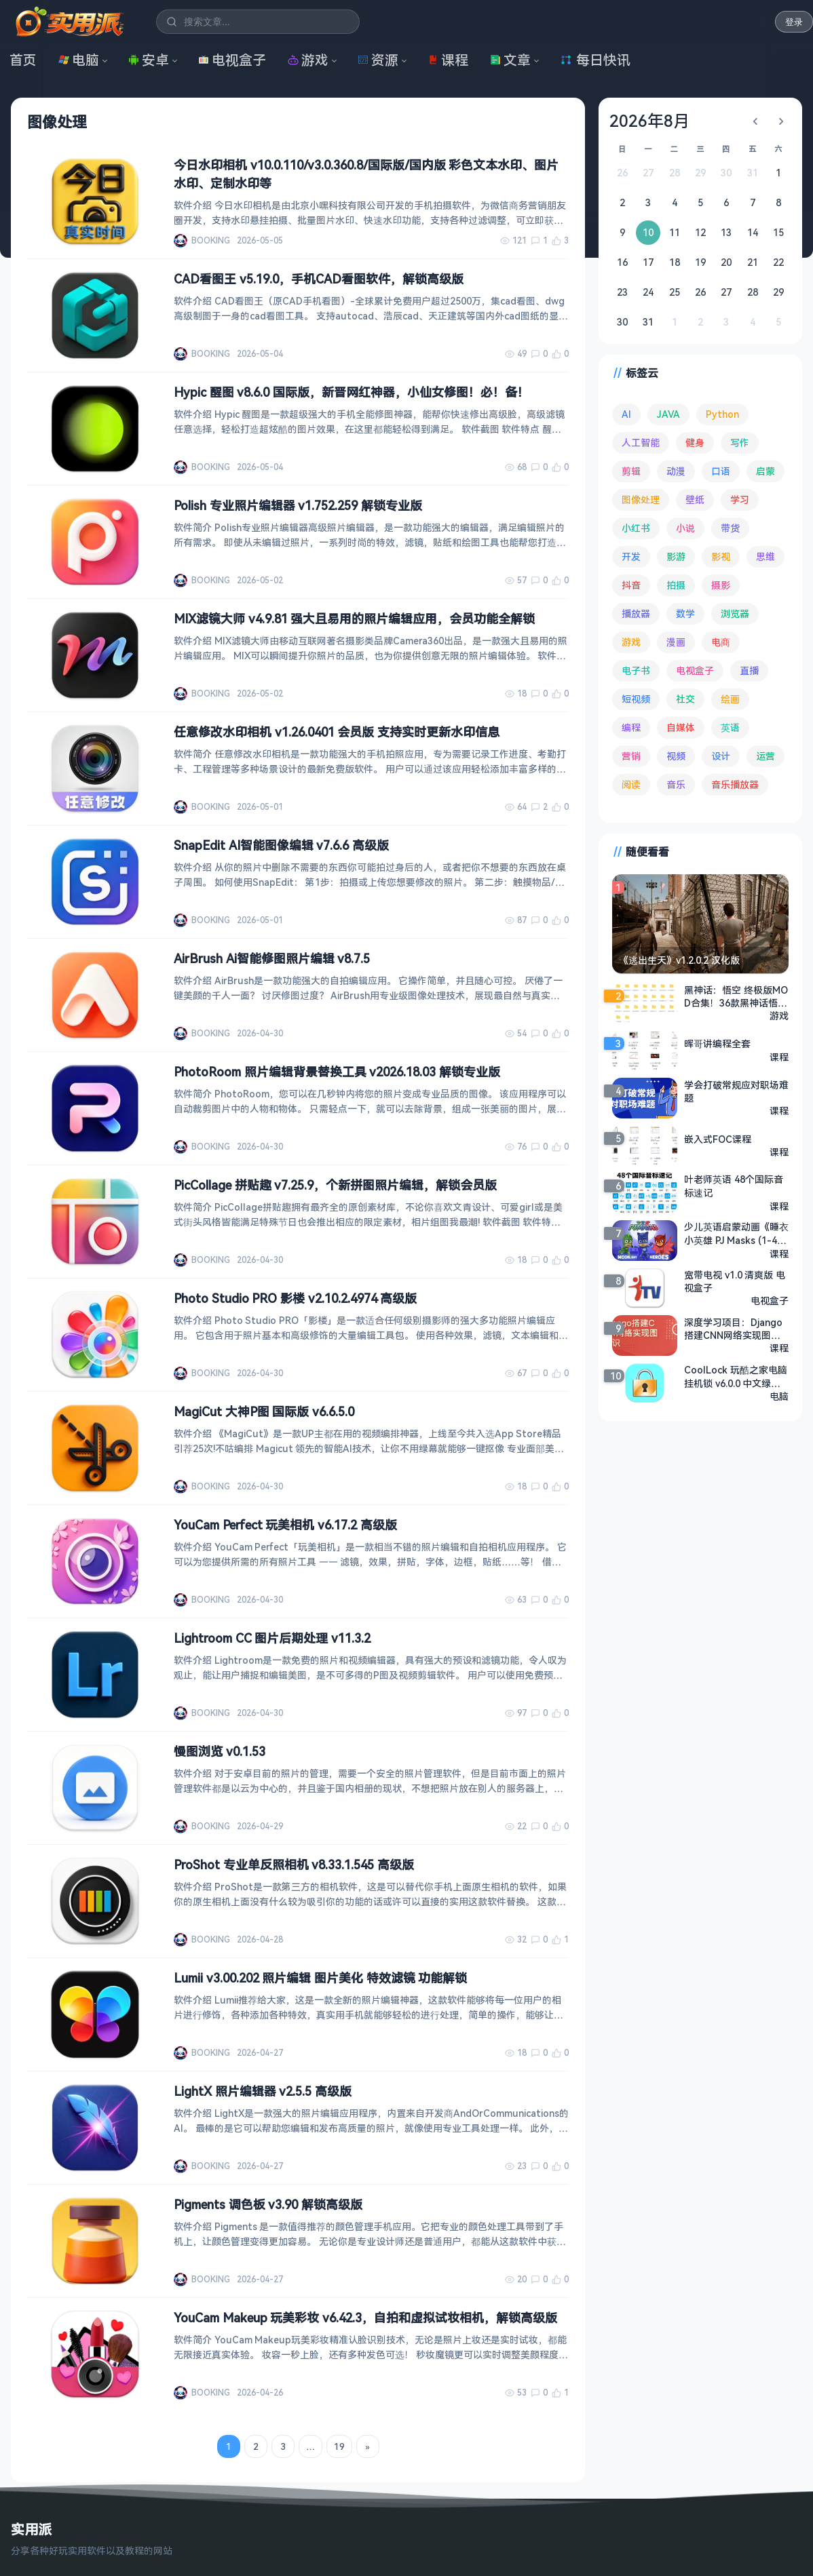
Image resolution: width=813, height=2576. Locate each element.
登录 (794, 22)
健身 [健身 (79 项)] (694, 442)
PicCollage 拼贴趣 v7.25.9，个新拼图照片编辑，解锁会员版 (335, 1185)
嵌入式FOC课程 (717, 1139)
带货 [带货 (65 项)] (730, 528)
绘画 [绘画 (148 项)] (730, 698)
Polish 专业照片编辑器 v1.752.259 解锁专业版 (298, 505)
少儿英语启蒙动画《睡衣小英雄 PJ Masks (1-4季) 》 (736, 1233)
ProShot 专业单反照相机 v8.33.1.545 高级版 (294, 1864)
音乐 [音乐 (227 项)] (675, 784)
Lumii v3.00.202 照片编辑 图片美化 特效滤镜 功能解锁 (320, 1978)
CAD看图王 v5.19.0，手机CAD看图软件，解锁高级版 (319, 279)
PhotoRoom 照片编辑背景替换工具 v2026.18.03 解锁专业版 (337, 1071)
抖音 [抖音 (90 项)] (631, 585)
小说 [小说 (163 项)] (685, 528)
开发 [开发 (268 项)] (631, 556)
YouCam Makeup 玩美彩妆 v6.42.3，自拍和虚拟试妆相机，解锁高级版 (365, 2317)
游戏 (308, 60)
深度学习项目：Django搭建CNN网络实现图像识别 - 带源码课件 (733, 1329)
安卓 (148, 60)
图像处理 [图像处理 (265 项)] (641, 499)
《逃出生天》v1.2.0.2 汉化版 (679, 960)
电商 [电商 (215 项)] (720, 642)
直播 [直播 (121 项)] (749, 670)
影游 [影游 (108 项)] (675, 556)
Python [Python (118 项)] (722, 414)
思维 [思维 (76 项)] (765, 556)
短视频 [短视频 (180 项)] (636, 698)
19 (339, 2446)
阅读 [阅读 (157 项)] (631, 784)
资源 (378, 60)
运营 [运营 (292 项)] (765, 755)
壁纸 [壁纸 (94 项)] (694, 499)
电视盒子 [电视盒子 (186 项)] (695, 670)
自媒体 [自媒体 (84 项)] (680, 727)
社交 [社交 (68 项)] (685, 698)
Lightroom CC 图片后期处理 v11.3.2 (272, 1638)
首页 (23, 60)
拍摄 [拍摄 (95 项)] (675, 585)
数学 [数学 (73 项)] (685, 613)
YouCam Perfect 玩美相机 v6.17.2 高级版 (285, 1525)
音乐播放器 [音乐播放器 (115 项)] (735, 784)
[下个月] (781, 121)
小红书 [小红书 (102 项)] (636, 528)
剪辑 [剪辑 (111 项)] (631, 471)
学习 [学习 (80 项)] (739, 499)
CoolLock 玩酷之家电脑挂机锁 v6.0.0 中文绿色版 (735, 1376)
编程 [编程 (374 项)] (631, 727)
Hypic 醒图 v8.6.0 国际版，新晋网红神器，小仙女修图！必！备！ (351, 392)
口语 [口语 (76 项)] (720, 471)
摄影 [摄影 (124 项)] (720, 585)
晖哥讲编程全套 (717, 1043)
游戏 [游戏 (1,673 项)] (631, 642)
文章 (510, 60)
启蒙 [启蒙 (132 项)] (765, 471)
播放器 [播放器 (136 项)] (636, 613)
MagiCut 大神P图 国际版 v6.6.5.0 (264, 1411)
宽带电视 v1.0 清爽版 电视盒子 (734, 1281)
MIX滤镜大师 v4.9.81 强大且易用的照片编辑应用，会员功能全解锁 (354, 618)
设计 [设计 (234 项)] (720, 755)
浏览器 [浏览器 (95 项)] (735, 613)
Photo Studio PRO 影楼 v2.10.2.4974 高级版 (295, 1298)
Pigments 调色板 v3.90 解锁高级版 (268, 2204)
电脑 (78, 60)
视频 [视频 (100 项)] (675, 755)
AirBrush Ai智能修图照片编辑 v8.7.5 (272, 958)
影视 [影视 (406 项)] (720, 556)
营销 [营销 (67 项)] (631, 755)
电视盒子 (232, 60)
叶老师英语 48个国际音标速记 (733, 1186)
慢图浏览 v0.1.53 (219, 1751)
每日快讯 (595, 60)
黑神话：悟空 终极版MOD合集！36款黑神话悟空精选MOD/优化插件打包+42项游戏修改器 (736, 996)
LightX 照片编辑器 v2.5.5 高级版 (263, 2091)
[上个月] (755, 121)
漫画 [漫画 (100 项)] (675, 642)
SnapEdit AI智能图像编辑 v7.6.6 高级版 (281, 845)
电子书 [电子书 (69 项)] (636, 670)
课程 (448, 60)
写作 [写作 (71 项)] (739, 442)
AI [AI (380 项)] (626, 414)
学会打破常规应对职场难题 (736, 1091)
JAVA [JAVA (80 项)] (668, 414)
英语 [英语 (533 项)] (730, 727)
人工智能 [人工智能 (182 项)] (641, 442)
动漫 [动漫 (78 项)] (675, 471)
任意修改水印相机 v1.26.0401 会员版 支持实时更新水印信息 (336, 732)
